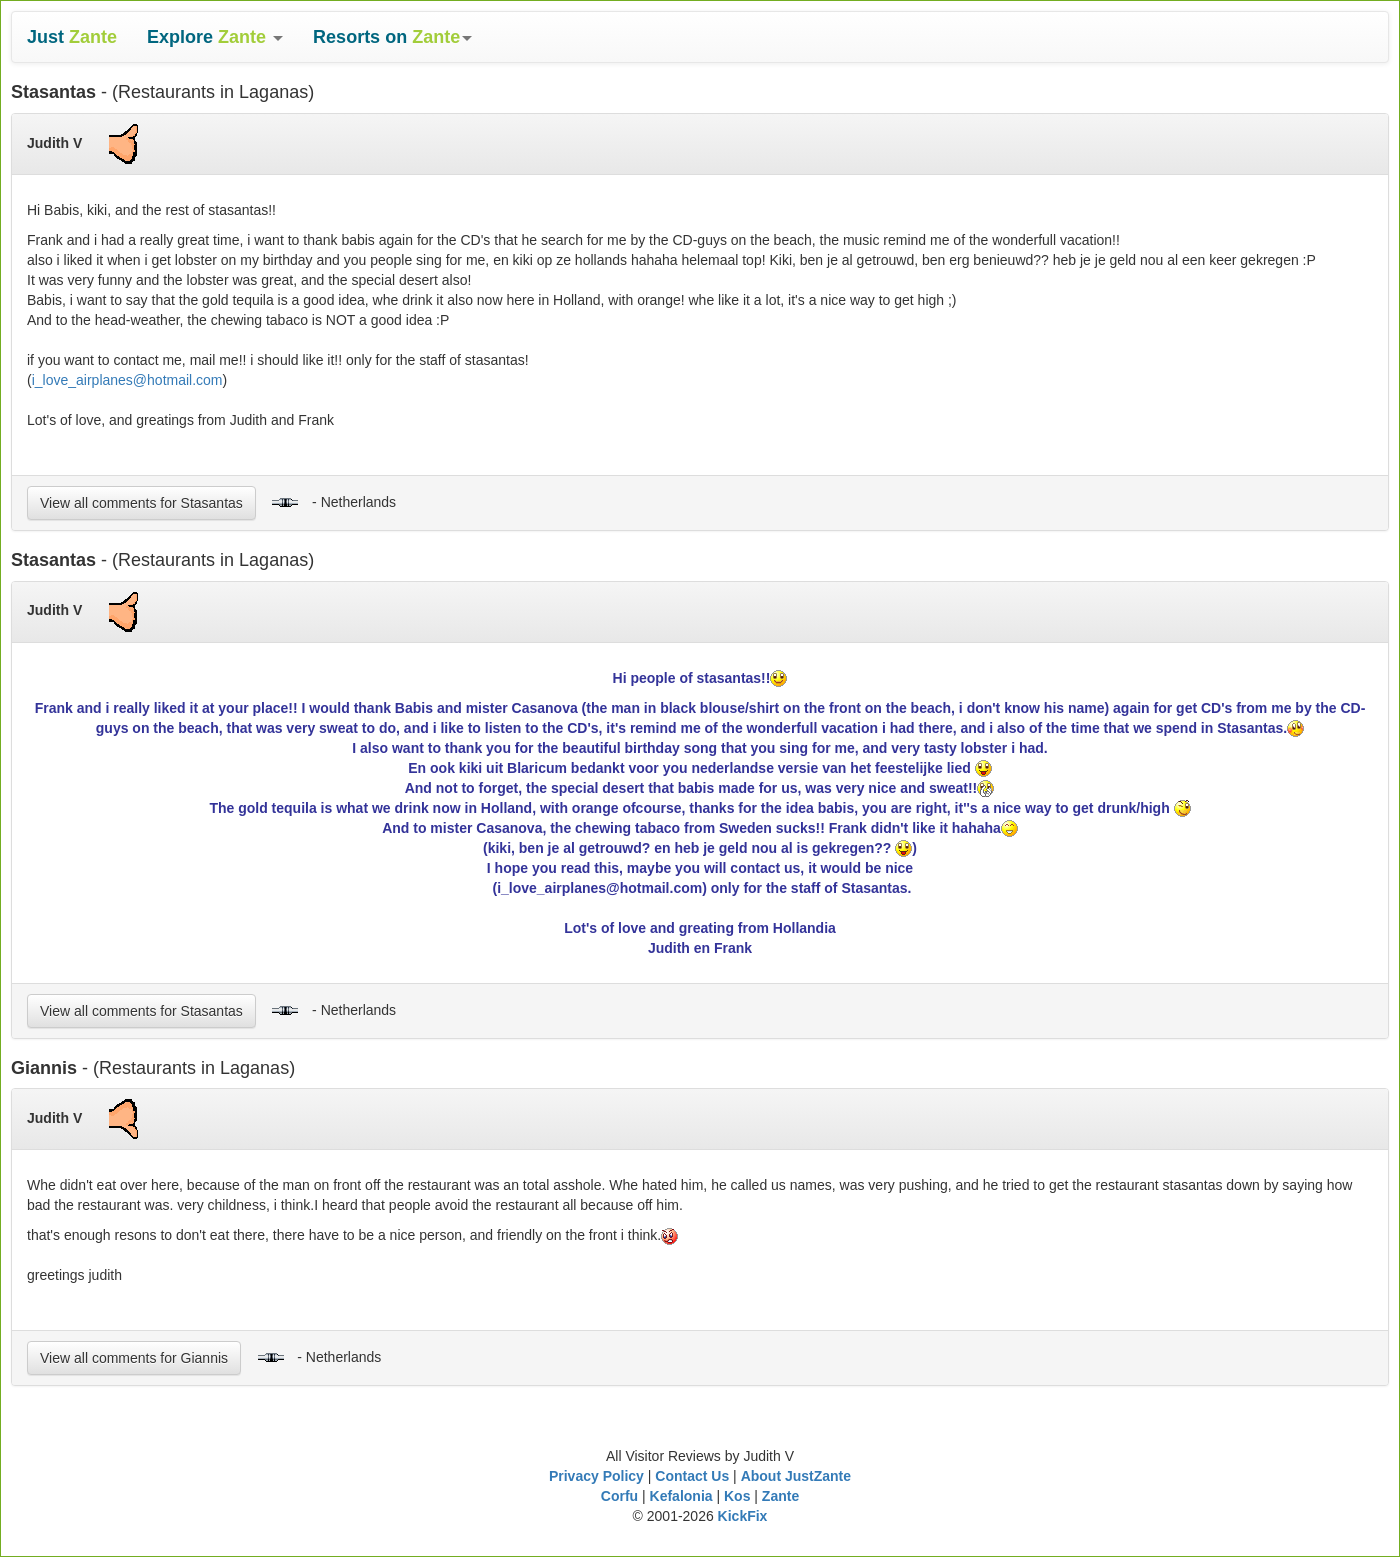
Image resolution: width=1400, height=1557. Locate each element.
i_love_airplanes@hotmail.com (127, 380)
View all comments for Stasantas (141, 503)
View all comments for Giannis (134, 1358)
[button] (215, 37)
